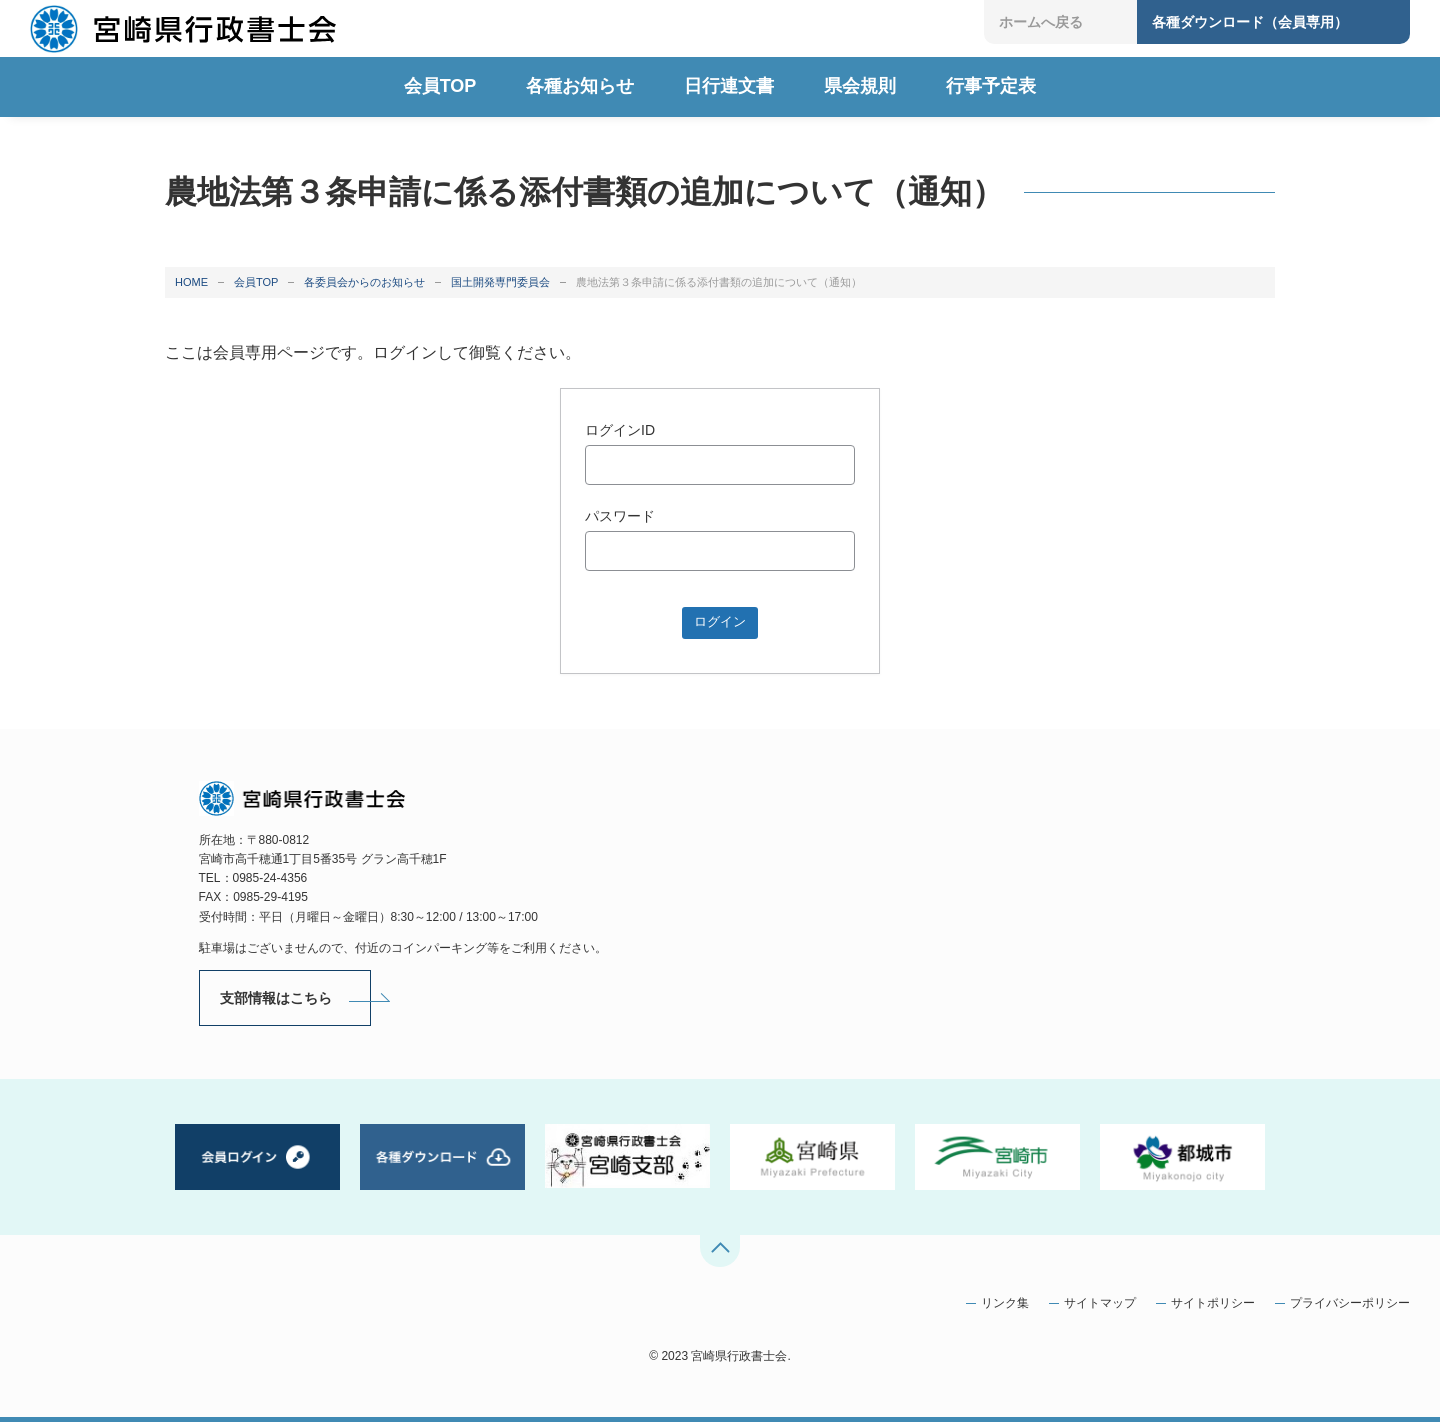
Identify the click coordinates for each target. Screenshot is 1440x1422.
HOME (191, 282)
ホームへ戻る (1041, 22)
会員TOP (256, 282)
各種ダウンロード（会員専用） (1250, 22)
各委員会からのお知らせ (364, 282)
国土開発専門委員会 (500, 282)
